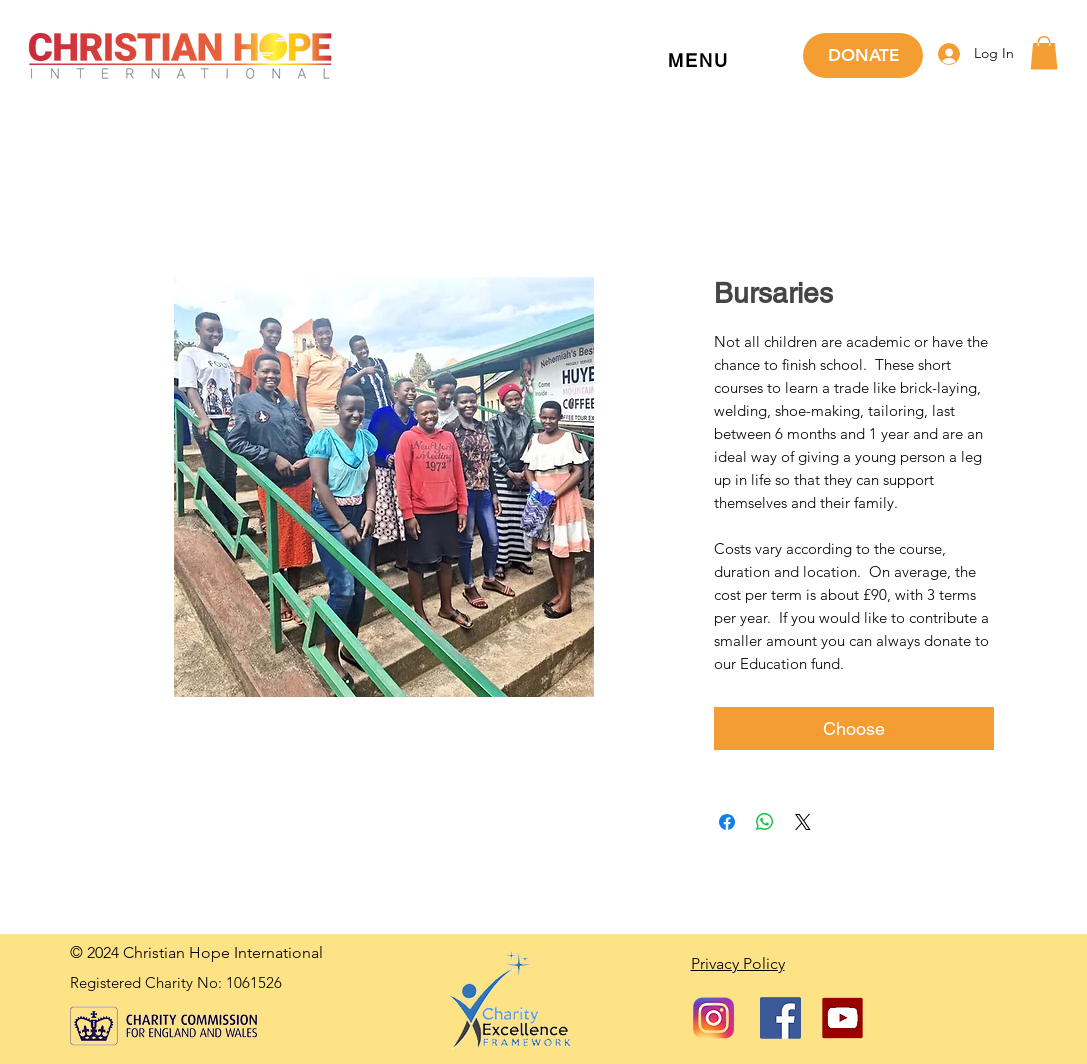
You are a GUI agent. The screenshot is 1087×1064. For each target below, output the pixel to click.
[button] (698, 61)
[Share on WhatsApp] (765, 822)
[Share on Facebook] (727, 822)
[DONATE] (863, 55)
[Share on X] (803, 822)
